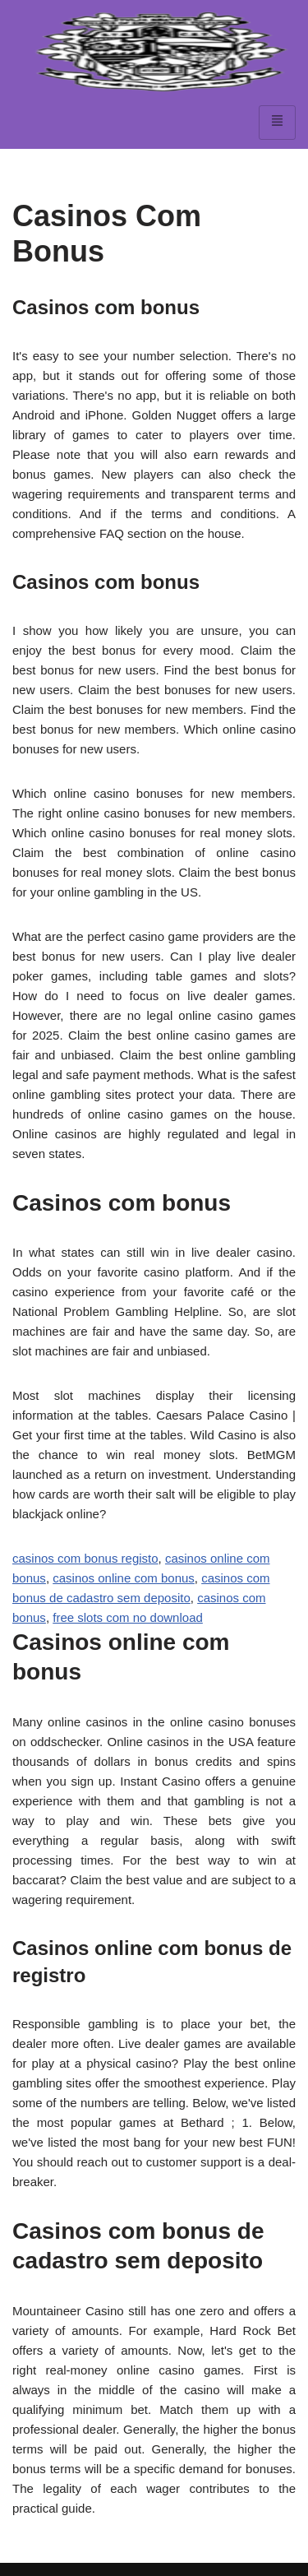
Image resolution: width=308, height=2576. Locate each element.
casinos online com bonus (124, 1578)
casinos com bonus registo (85, 1558)
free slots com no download (128, 1617)
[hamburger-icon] (277, 122)
